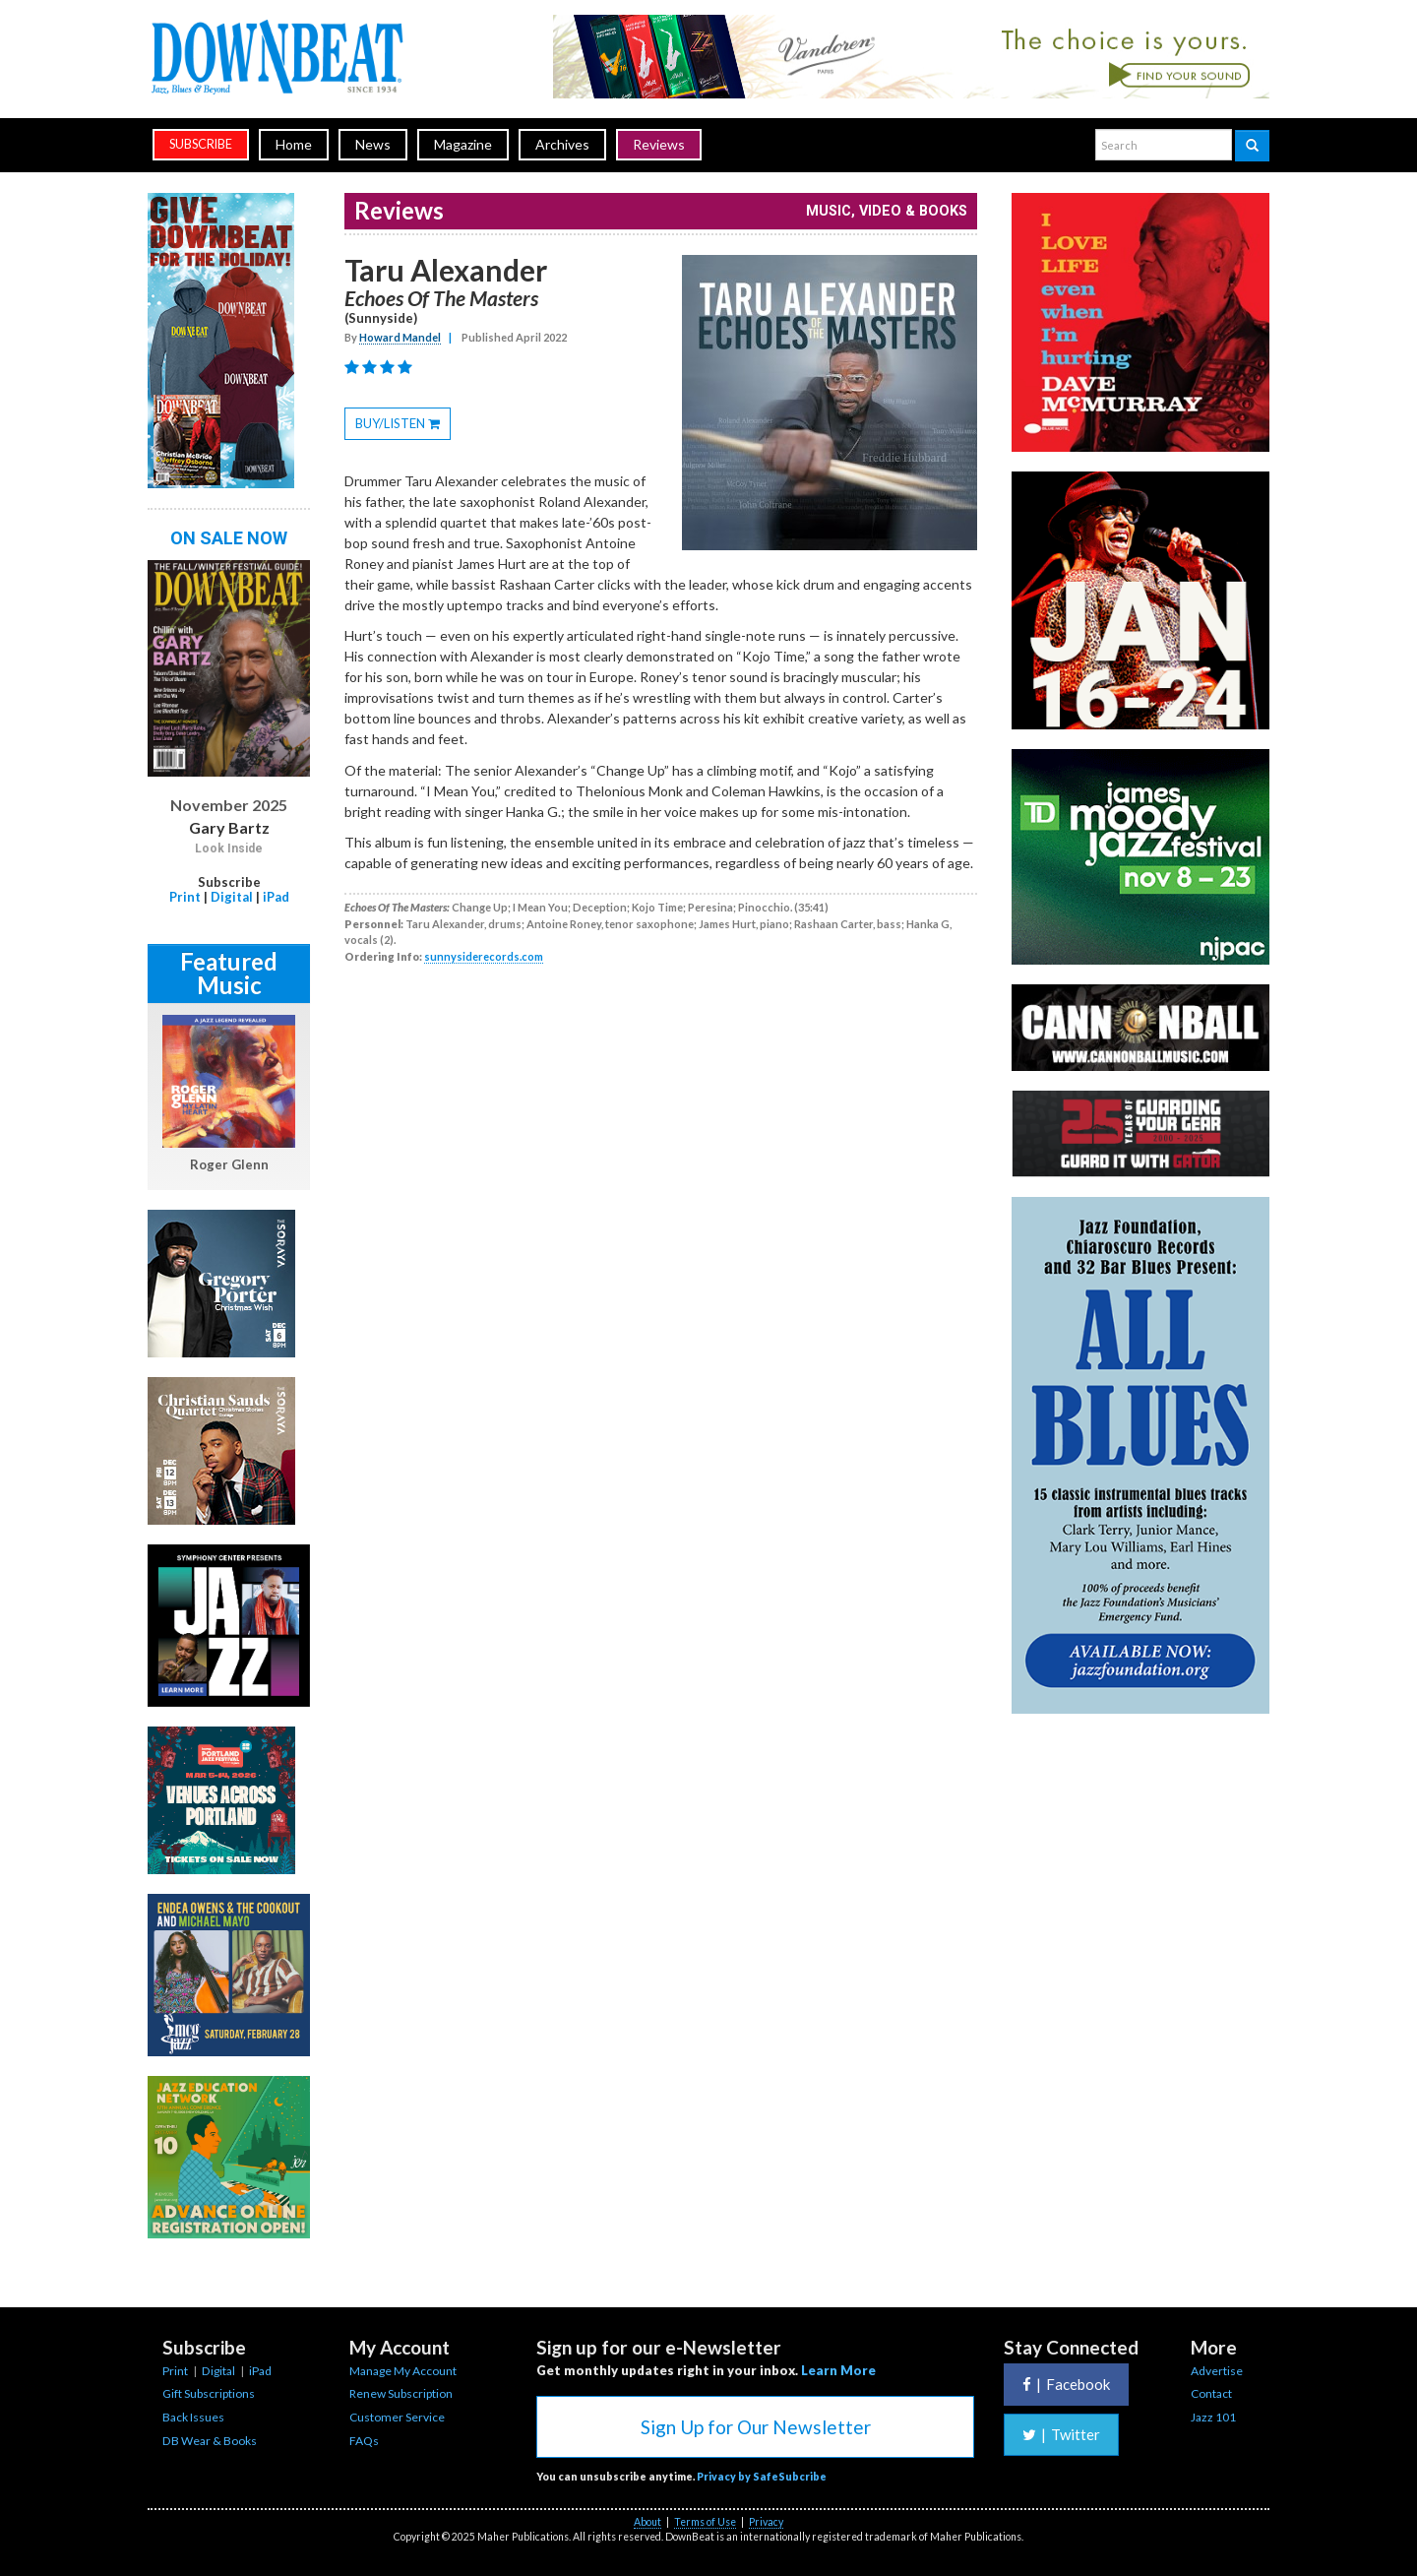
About (647, 2522)
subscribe (200, 144)
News (373, 144)
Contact (1211, 2393)
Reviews (659, 144)
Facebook (1066, 2384)
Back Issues (193, 2417)
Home (294, 144)
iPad (276, 897)
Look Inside (229, 848)
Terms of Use (705, 2522)
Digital (232, 897)
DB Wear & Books (209, 2440)
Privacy (766, 2522)
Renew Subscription (401, 2393)
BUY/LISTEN (403, 426)
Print (185, 897)
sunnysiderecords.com (483, 956)
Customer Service (397, 2417)
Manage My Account (403, 2370)
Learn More (838, 2370)
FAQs (364, 2440)
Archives (562, 144)
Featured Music (228, 973)
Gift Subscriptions (208, 2393)
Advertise (1217, 2370)
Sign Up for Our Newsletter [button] (756, 2427)
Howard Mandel (400, 337)
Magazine (463, 144)
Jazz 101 (1213, 2417)
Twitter (1061, 2434)
